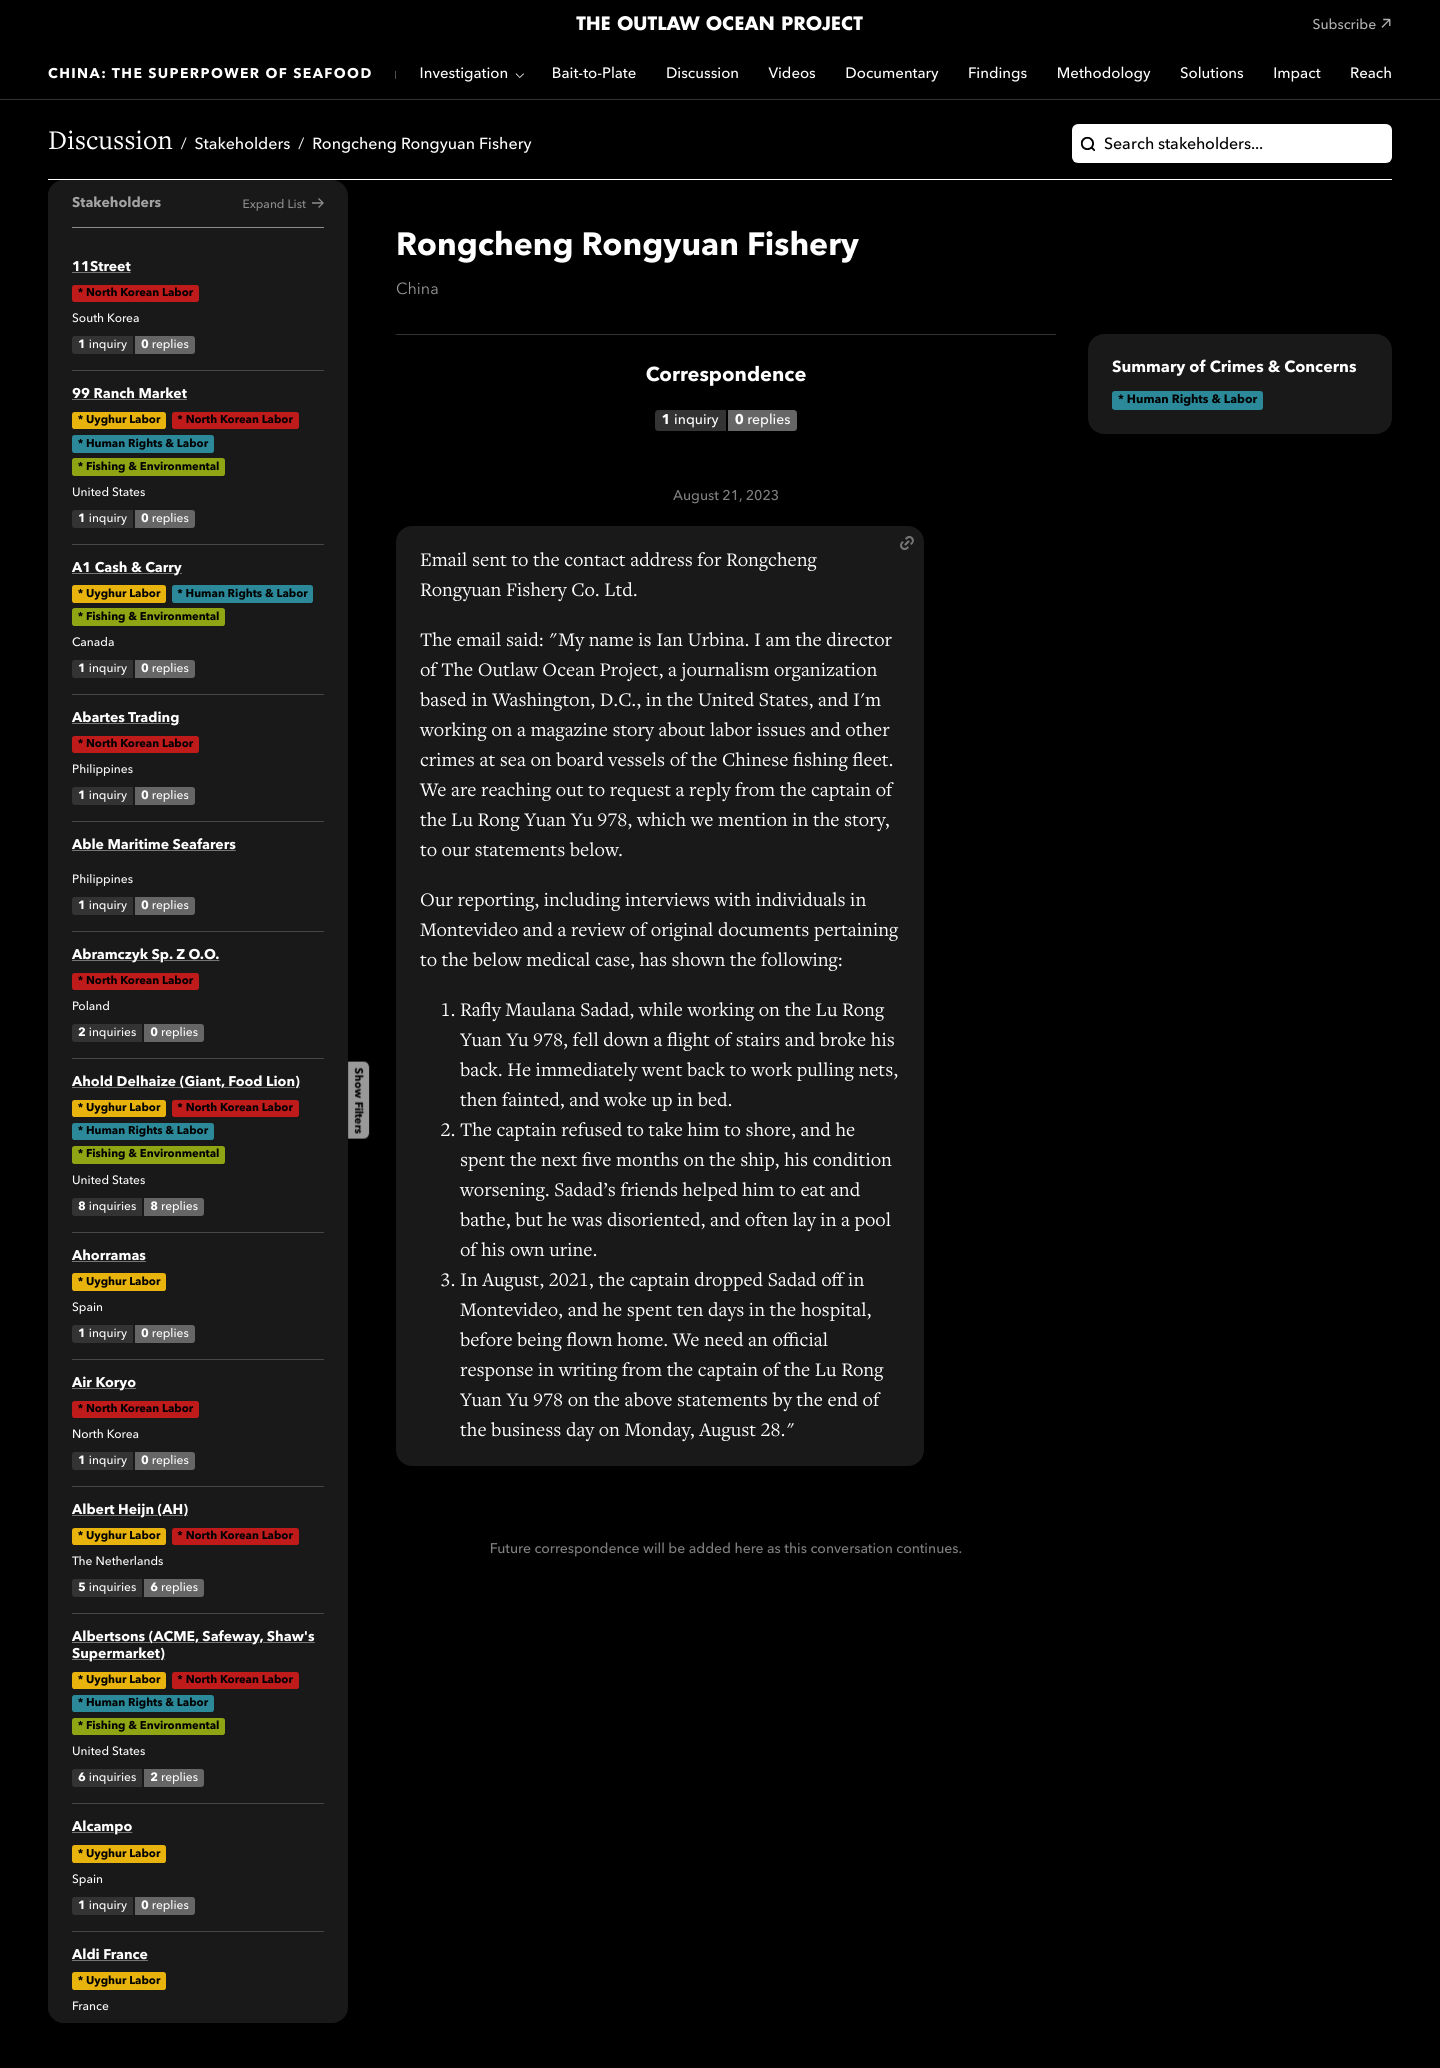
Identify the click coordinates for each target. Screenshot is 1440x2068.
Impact (1296, 74)
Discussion (702, 74)
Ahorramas (109, 1257)
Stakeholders (243, 145)
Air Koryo (104, 1384)
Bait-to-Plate (594, 74)
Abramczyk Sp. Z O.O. (145, 956)
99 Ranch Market (129, 395)
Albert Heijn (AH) (130, 1511)
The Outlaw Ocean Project (719, 25)
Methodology (1104, 74)
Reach (1371, 74)
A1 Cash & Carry (127, 569)
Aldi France (110, 1956)
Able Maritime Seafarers (154, 846)
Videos (792, 74)
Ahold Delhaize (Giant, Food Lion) (186, 1083)
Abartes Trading (125, 719)
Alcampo (102, 1828)
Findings (997, 74)
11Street (101, 268)
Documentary (891, 74)
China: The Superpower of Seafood (210, 75)
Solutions (1212, 74)
